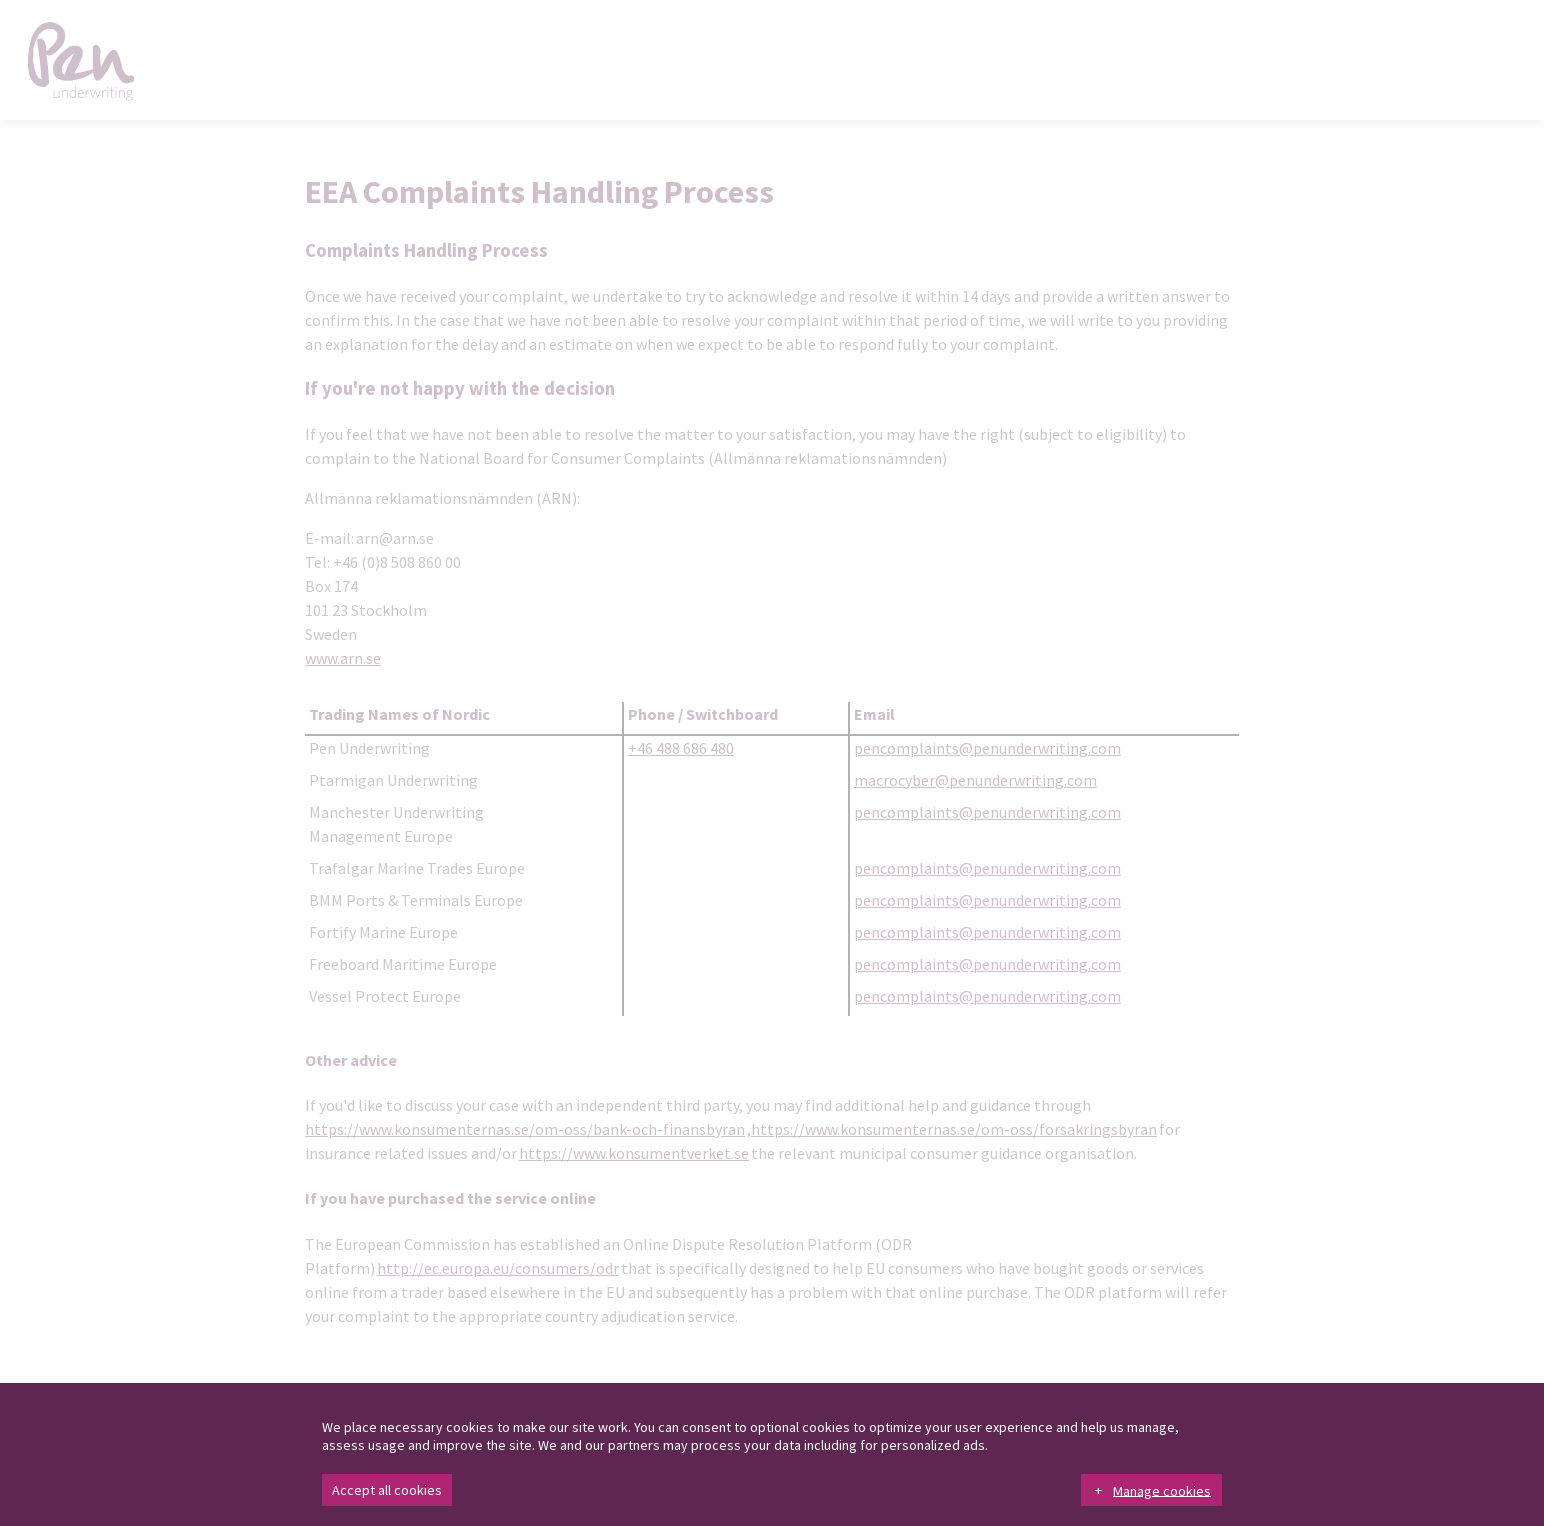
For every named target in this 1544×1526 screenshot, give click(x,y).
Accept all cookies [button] (387, 1490)
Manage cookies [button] (1162, 1490)
